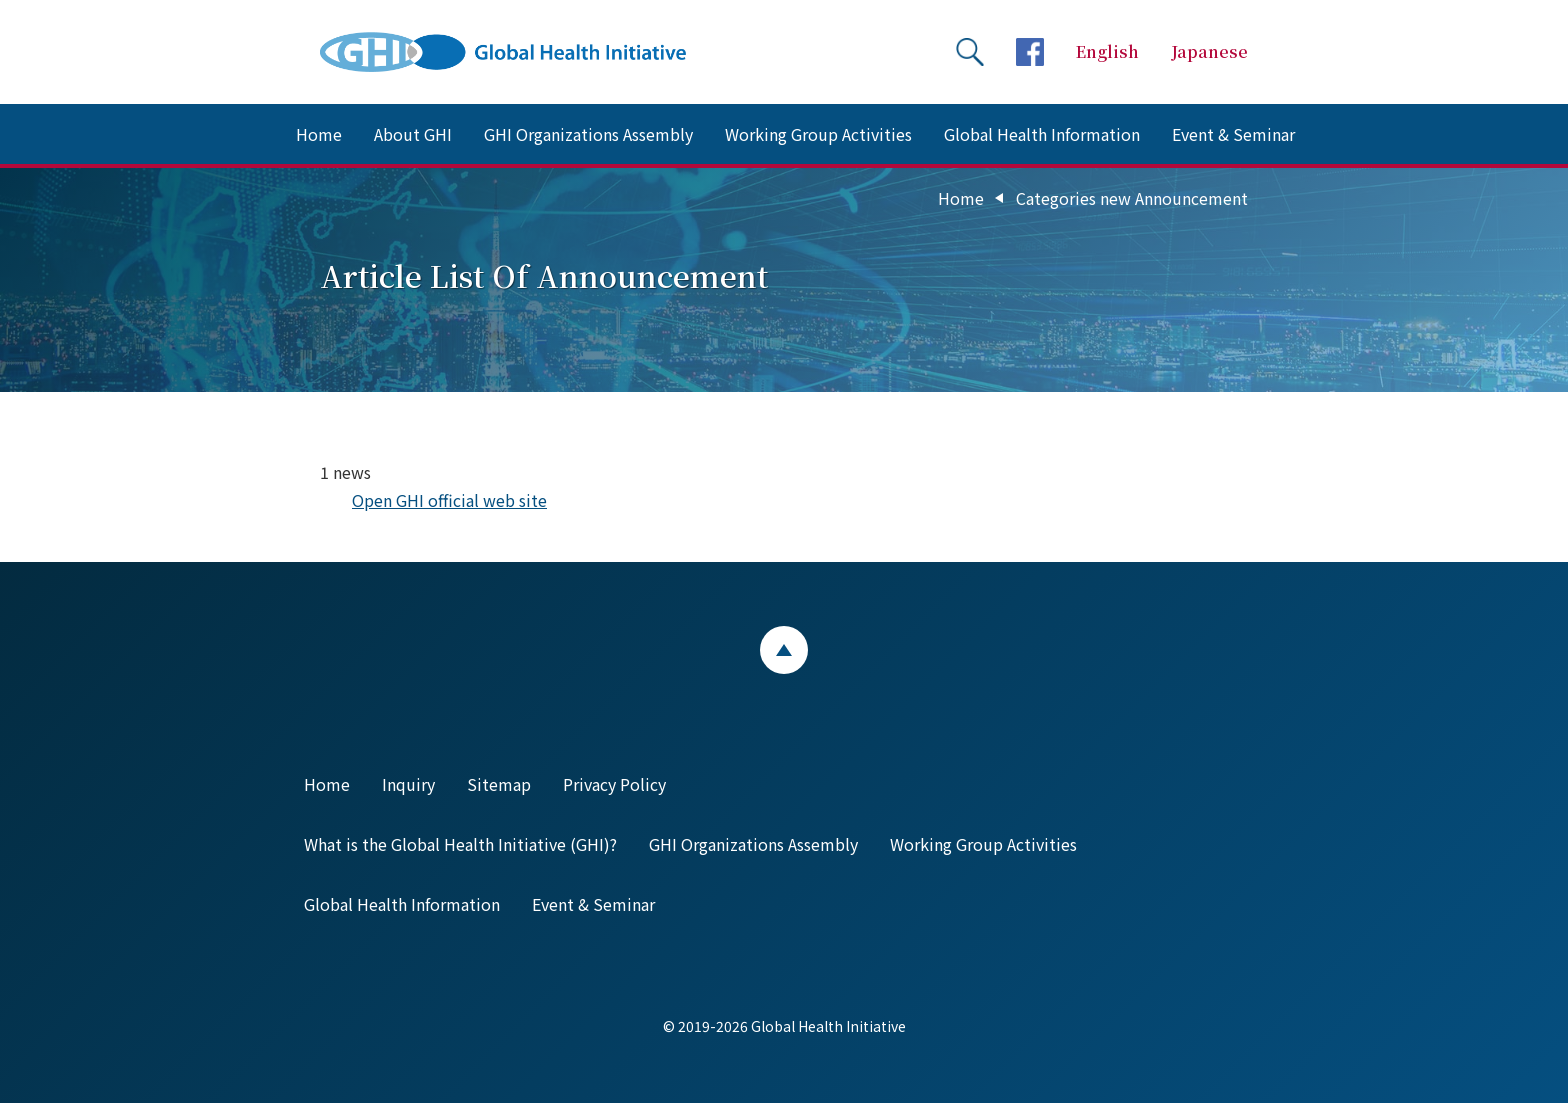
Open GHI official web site (449, 500)
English (1107, 51)
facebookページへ (1030, 52)
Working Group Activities (818, 134)
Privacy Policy (614, 784)
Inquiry (408, 784)
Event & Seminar (1233, 134)
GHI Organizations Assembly (588, 134)
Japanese (1209, 51)
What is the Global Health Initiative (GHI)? (460, 844)
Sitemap (499, 784)
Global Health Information (1042, 134)
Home (319, 134)
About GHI (413, 134)
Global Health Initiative (520, 52)
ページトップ (784, 650)
